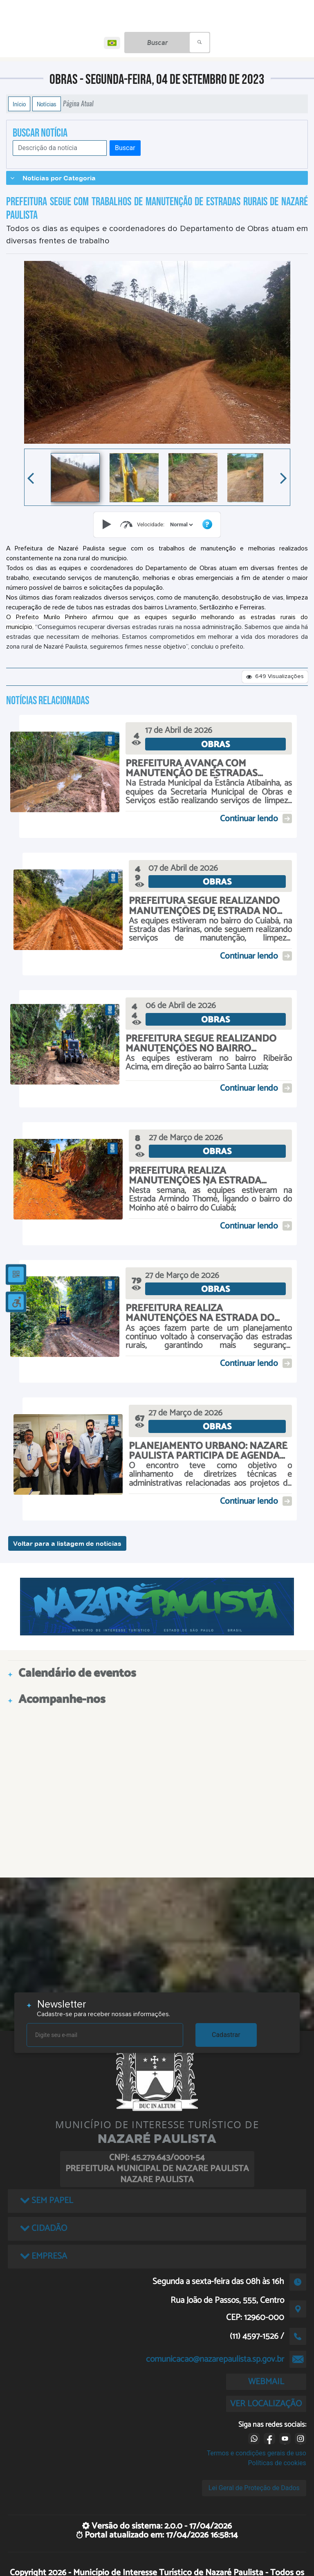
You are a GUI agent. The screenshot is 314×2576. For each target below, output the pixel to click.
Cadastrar (226, 2035)
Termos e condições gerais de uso (256, 2453)
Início (19, 104)
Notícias (46, 104)
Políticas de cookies (277, 2463)
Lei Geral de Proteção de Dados (254, 2488)
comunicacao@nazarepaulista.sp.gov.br (215, 2359)
